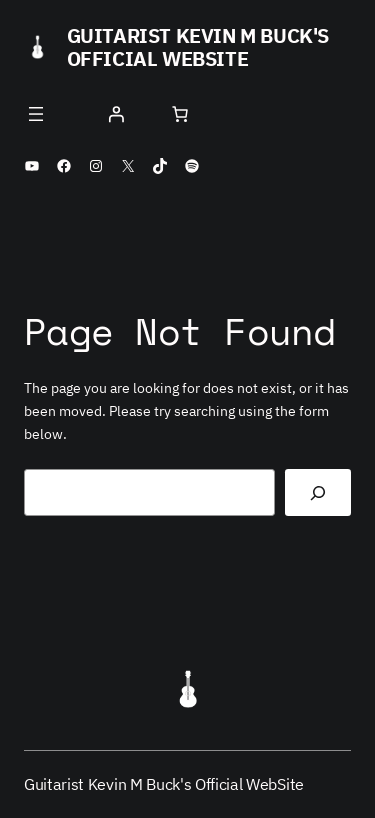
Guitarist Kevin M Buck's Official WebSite (198, 47)
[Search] (318, 492)
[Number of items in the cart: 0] (180, 114)
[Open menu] (36, 114)
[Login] (116, 114)
